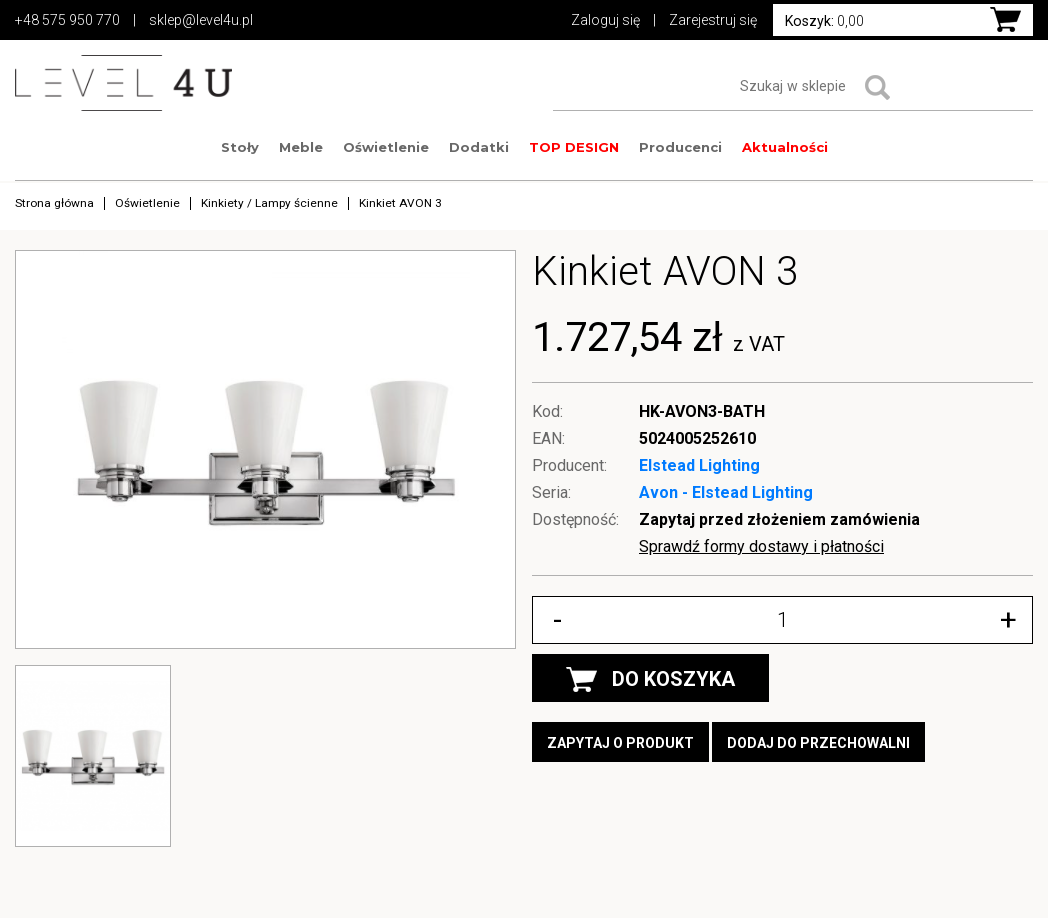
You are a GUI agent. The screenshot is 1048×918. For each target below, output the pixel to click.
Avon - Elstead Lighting (726, 492)
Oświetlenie (386, 147)
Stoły (240, 147)
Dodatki (479, 147)
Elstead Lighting (699, 465)
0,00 (824, 21)
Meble (301, 147)
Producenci (680, 147)
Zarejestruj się (713, 20)
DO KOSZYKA (650, 679)
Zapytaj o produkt (620, 743)
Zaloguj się (605, 20)
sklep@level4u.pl (201, 20)
